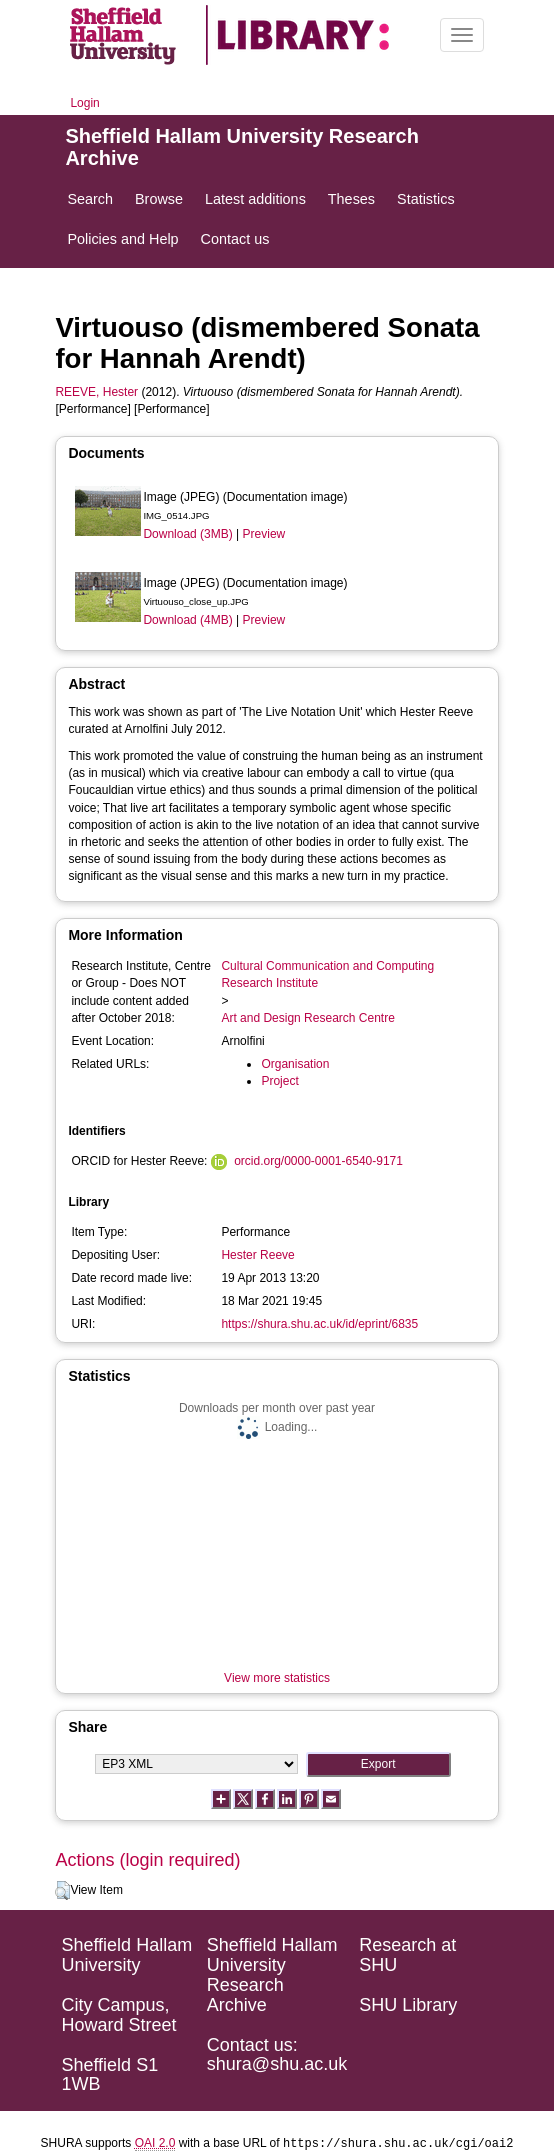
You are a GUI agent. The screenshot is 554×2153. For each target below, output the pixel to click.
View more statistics (277, 1678)
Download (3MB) (187, 534)
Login (84, 103)
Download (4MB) (187, 620)
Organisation (295, 1064)
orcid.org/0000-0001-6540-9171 (318, 1161)
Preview (264, 534)
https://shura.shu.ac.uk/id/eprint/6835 (319, 1324)
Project (279, 1081)
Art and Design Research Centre (307, 1018)
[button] (62, 1891)
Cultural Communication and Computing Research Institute (327, 974)
